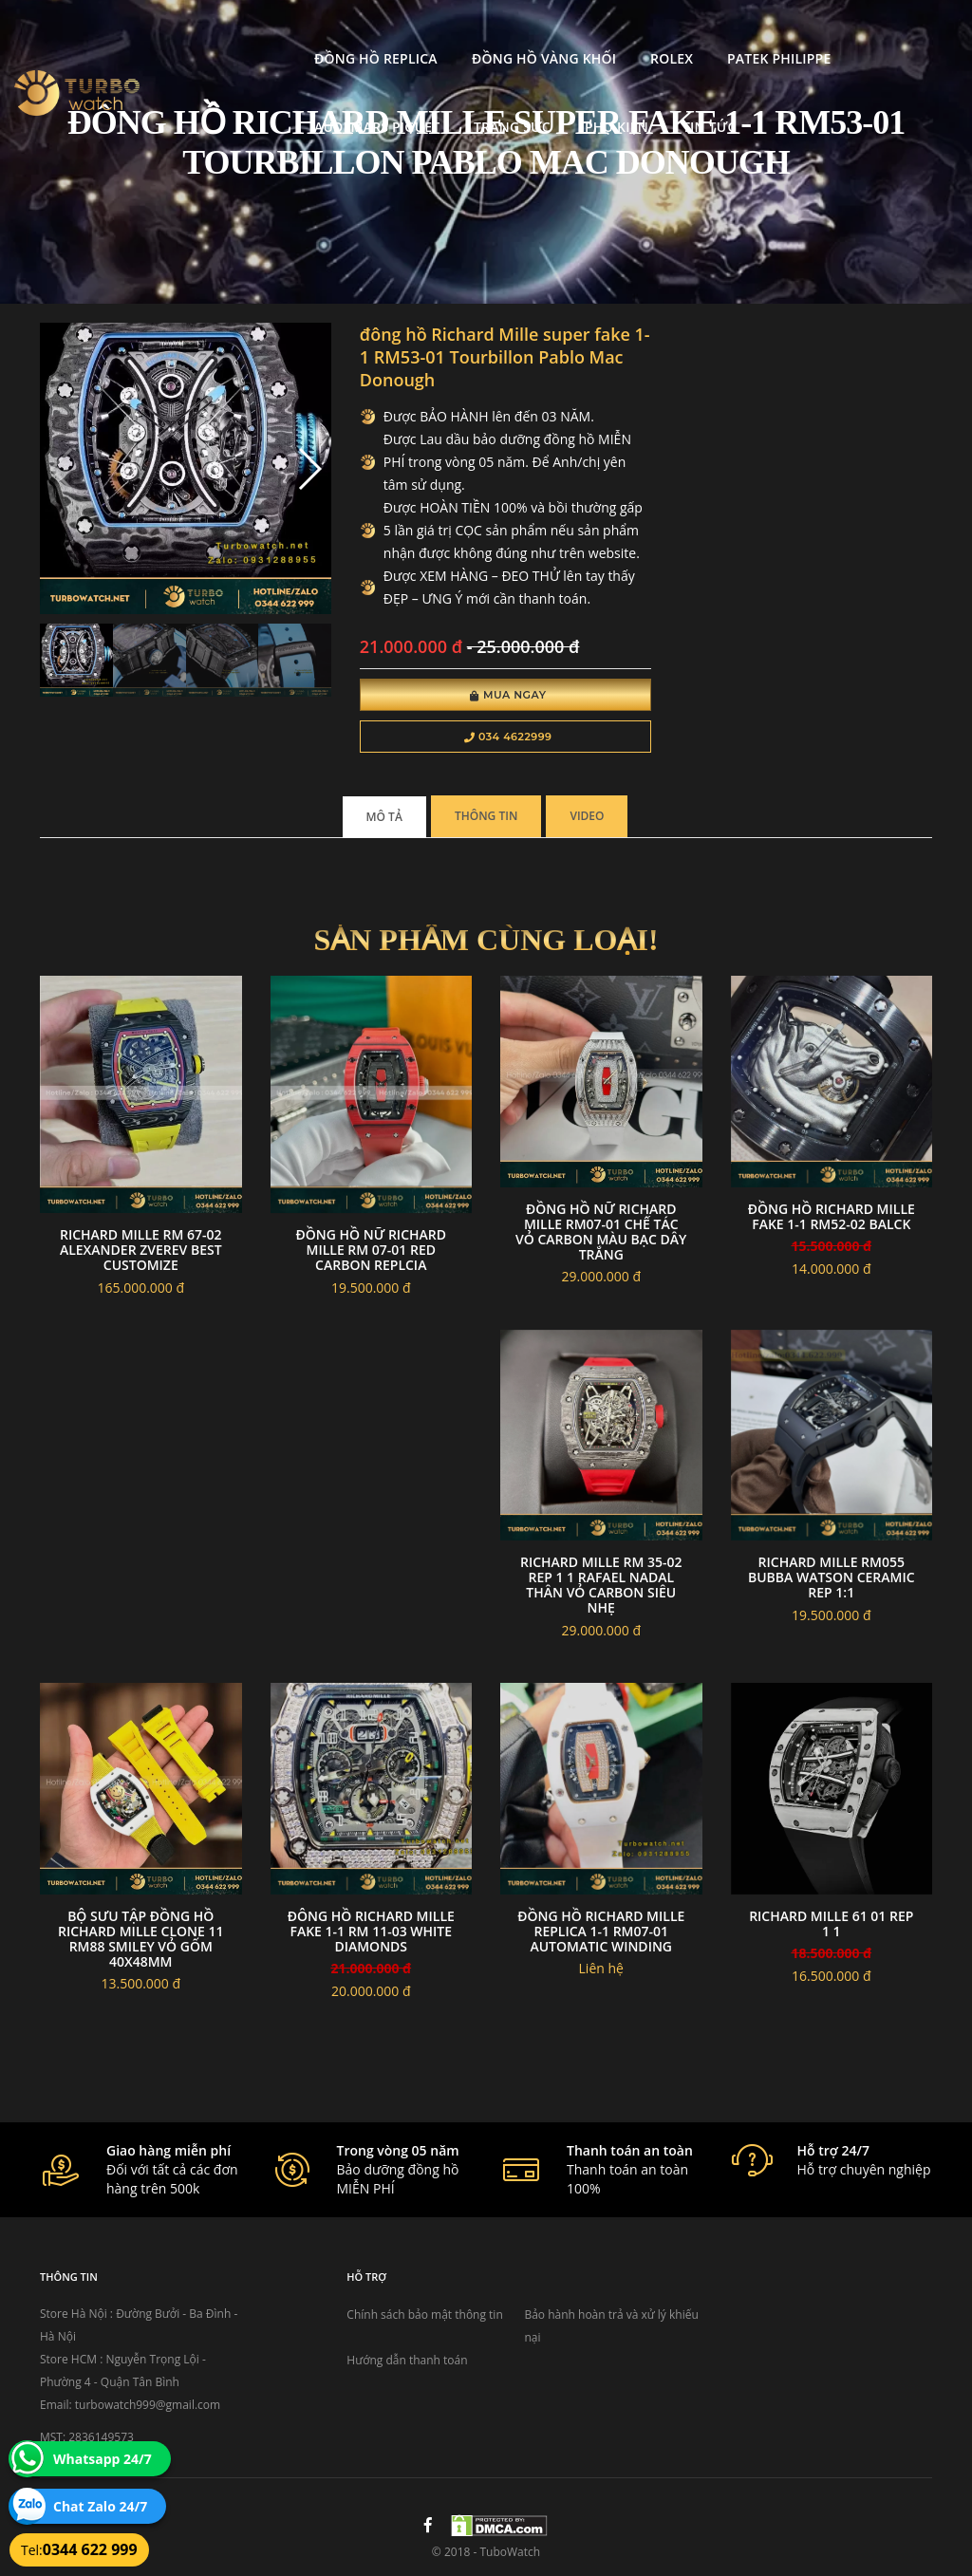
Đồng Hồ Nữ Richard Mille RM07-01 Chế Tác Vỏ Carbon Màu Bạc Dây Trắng (600, 1231)
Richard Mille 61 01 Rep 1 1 (831, 1923)
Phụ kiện (311, 102)
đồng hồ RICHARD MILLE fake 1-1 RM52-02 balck (831, 1216)
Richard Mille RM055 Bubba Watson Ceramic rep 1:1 (831, 1577)
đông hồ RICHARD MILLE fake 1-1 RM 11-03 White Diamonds (371, 1931)
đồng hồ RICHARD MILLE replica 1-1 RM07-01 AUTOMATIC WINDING (600, 1931)
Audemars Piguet (782, 34)
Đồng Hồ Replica (230, 34)
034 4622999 (508, 736)
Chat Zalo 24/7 (100, 2506)
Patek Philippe (633, 34)
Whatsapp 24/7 (102, 2458)
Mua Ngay (508, 694)
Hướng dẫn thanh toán (406, 2360)
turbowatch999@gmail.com (147, 2405)
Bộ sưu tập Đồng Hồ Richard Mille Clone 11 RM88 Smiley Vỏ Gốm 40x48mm (140, 1938)
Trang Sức (207, 102)
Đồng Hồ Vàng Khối (398, 34)
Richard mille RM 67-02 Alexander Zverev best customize (141, 1249)
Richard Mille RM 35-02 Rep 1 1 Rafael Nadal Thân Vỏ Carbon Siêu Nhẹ (601, 1584)
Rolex (526, 34)
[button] (309, 469)
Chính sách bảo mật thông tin (424, 2314)
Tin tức (404, 102)
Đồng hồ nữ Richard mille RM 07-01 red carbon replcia (371, 1249)
